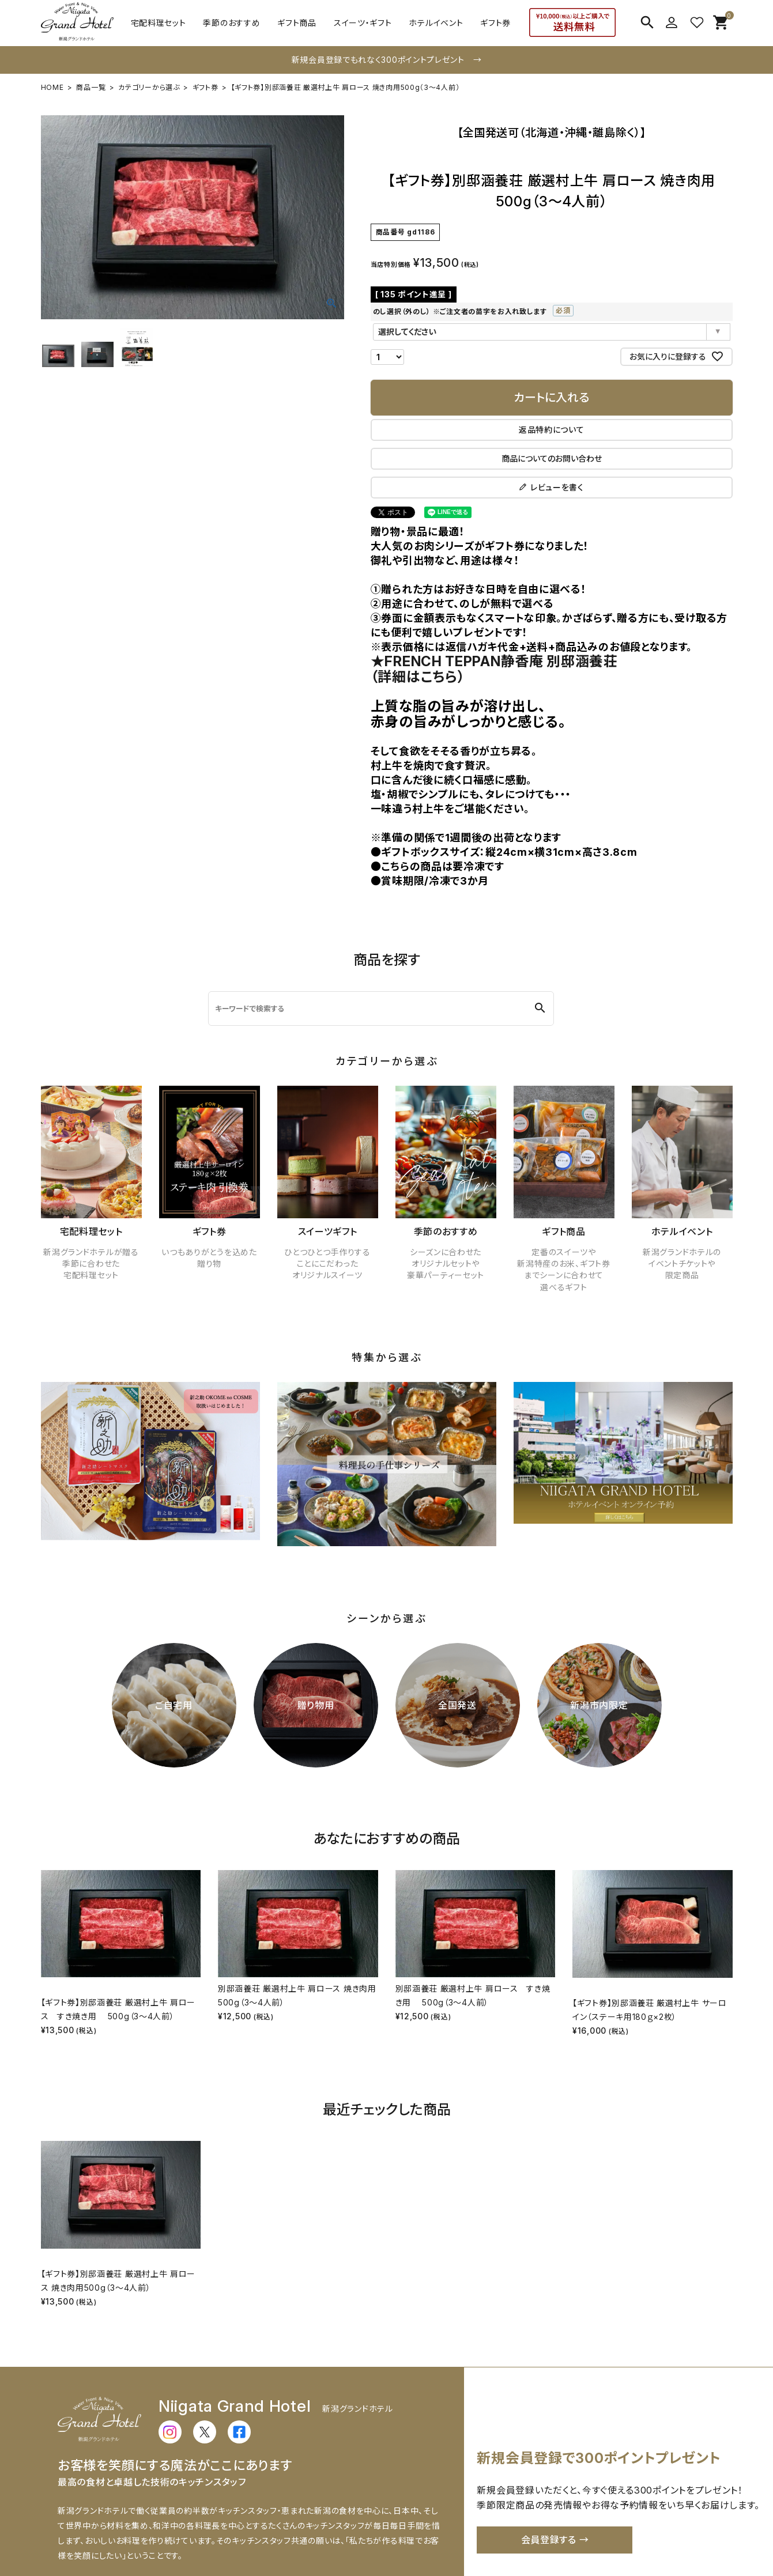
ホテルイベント (436, 23)
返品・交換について (351, 2533)
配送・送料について (193, 2533)
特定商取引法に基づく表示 (553, 2533)
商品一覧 (90, 87)
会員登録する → (555, 2418)
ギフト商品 (296, 23)
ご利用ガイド (123, 2533)
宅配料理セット (158, 23)
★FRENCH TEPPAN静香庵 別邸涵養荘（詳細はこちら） (164, 542)
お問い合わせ (467, 2533)
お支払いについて (272, 2533)
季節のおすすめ (231, 23)
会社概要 (414, 2533)
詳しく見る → (413, 2463)
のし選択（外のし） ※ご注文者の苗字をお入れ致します (498, 311)
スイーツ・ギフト (363, 23)
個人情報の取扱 (643, 2533)
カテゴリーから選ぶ (148, 87)
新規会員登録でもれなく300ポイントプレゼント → (387, 60)
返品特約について (564, 430)
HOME (52, 87)
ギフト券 (495, 23)
